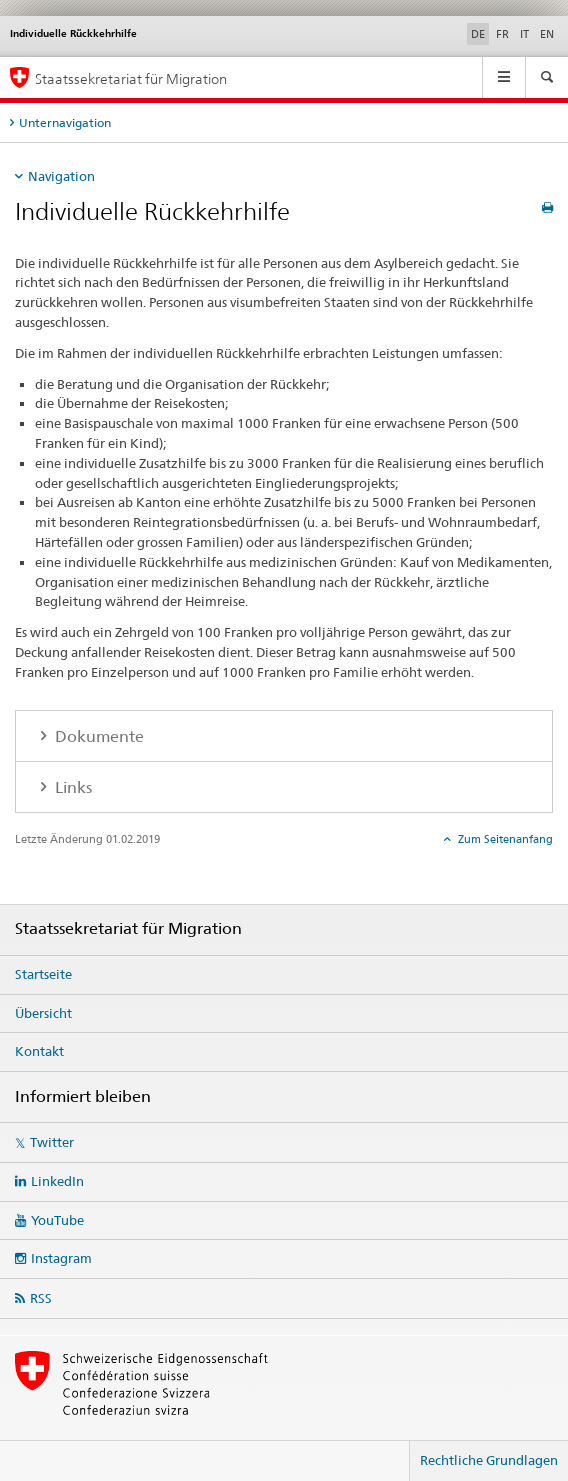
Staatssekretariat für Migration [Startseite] (131, 78)
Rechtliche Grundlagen (489, 1460)
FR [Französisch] (502, 34)
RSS (41, 1298)
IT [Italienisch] (524, 34)
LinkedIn (57, 1181)
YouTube (57, 1220)
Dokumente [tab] (97, 736)
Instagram (61, 1258)
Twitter (52, 1142)
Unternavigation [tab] (65, 122)
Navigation (61, 176)
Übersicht (43, 1013)
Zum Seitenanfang (504, 839)
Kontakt (39, 1051)
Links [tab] (71, 787)
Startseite (43, 974)
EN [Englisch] (547, 34)
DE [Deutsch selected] (478, 34)
